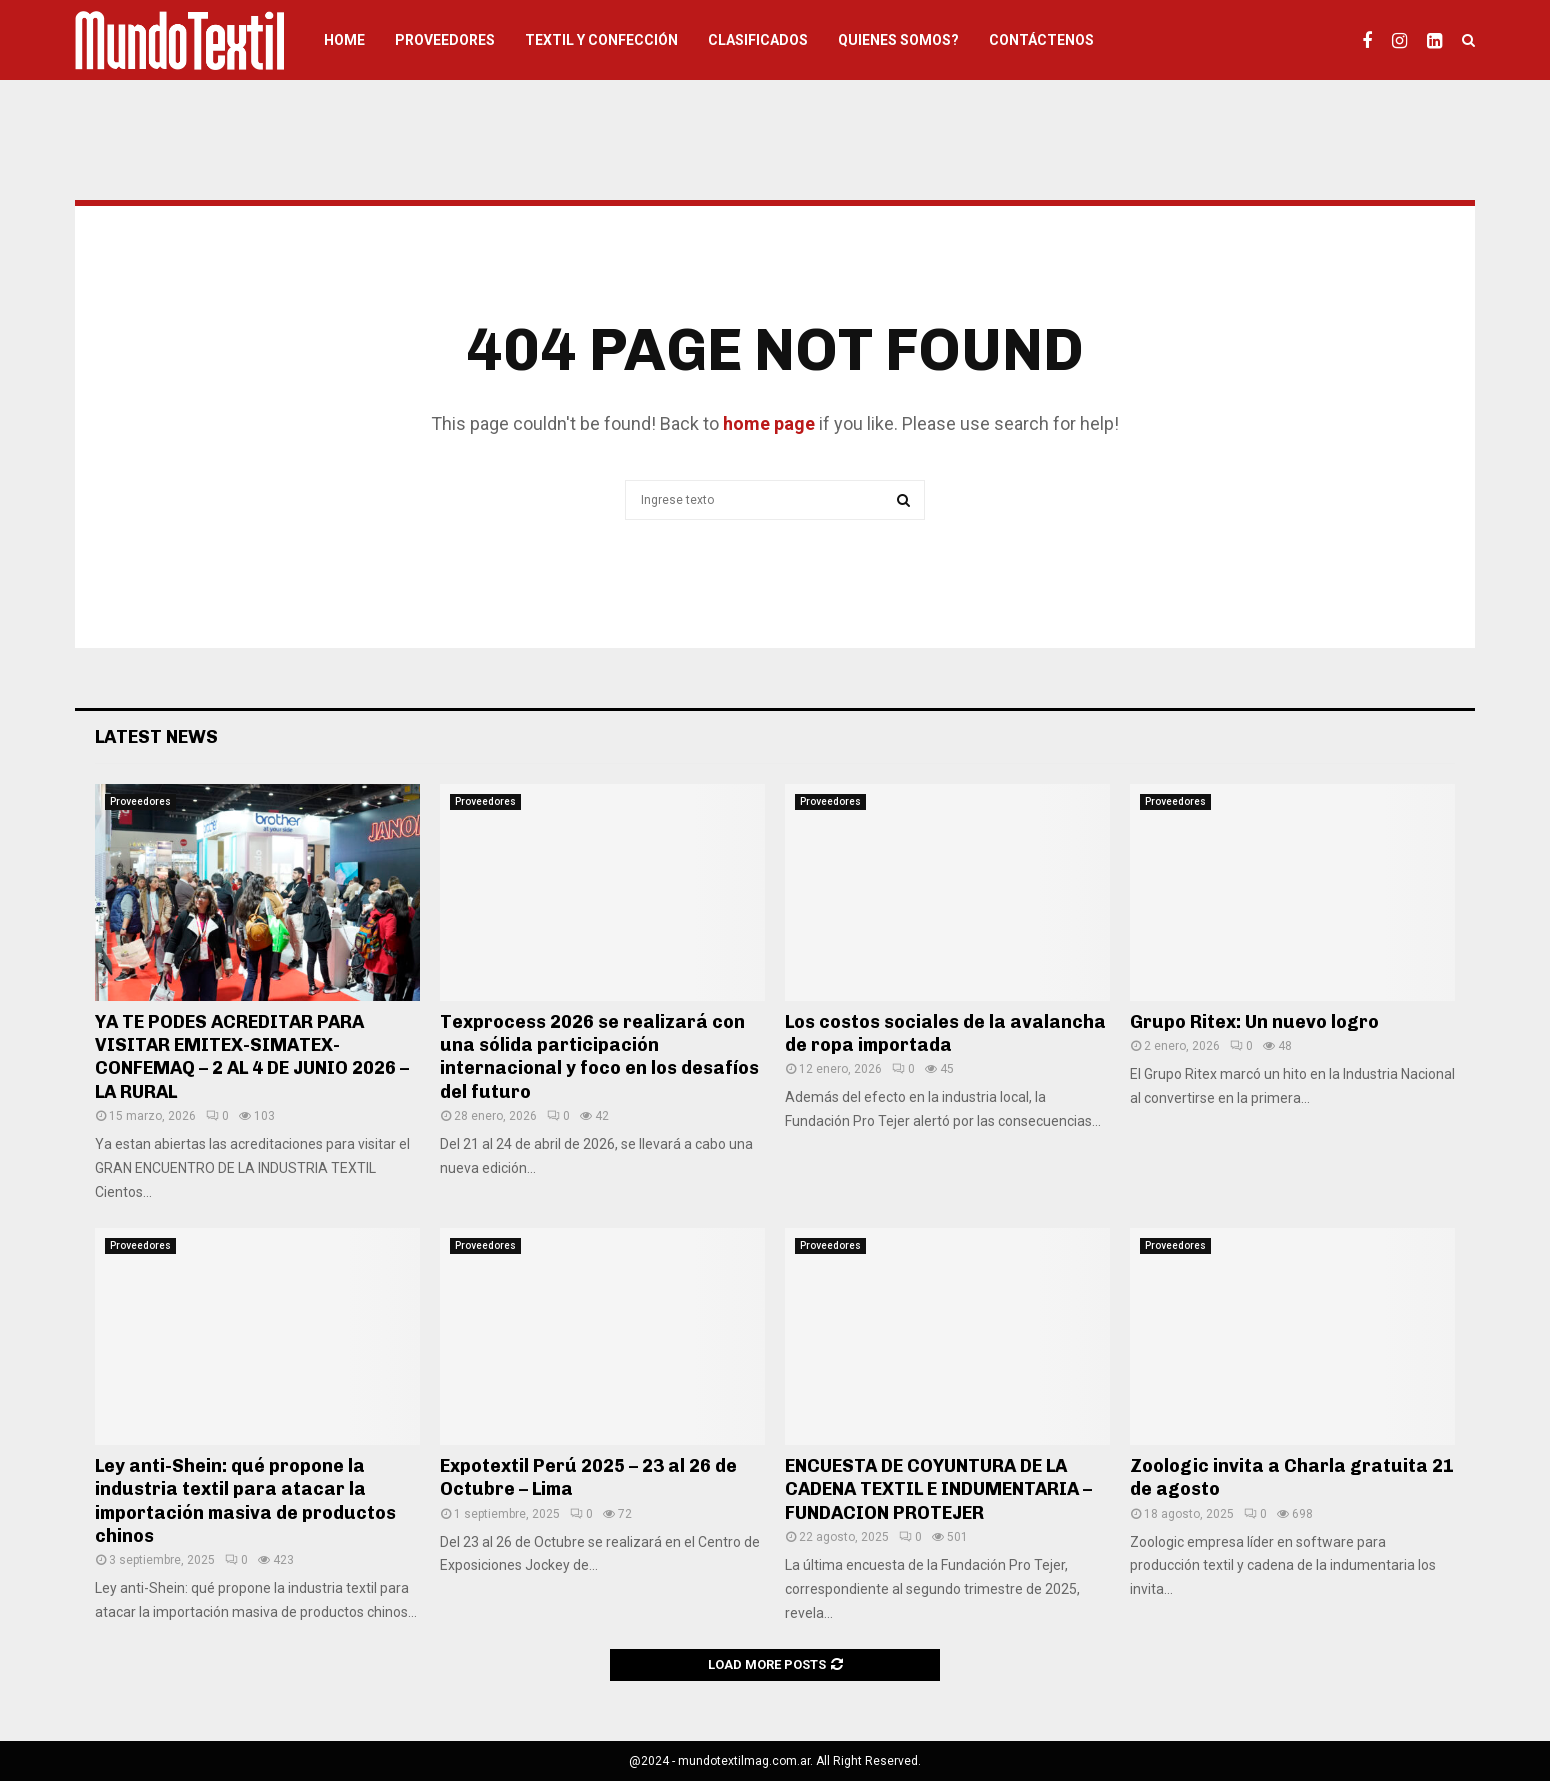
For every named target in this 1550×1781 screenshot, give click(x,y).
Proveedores (445, 40)
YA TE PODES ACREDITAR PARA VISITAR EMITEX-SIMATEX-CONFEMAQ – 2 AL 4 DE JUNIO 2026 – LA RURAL (252, 1057)
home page (769, 423)
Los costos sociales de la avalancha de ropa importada (945, 1033)
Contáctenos (1041, 40)
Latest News (156, 737)
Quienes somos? (898, 40)
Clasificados (758, 40)
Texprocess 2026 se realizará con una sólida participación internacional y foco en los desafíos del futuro (599, 1057)
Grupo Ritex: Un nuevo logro (1254, 1022)
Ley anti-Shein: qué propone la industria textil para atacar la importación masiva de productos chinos (245, 1501)
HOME (344, 40)
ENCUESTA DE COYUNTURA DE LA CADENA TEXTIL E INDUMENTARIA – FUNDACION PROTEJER (938, 1489)
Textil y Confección (601, 40)
